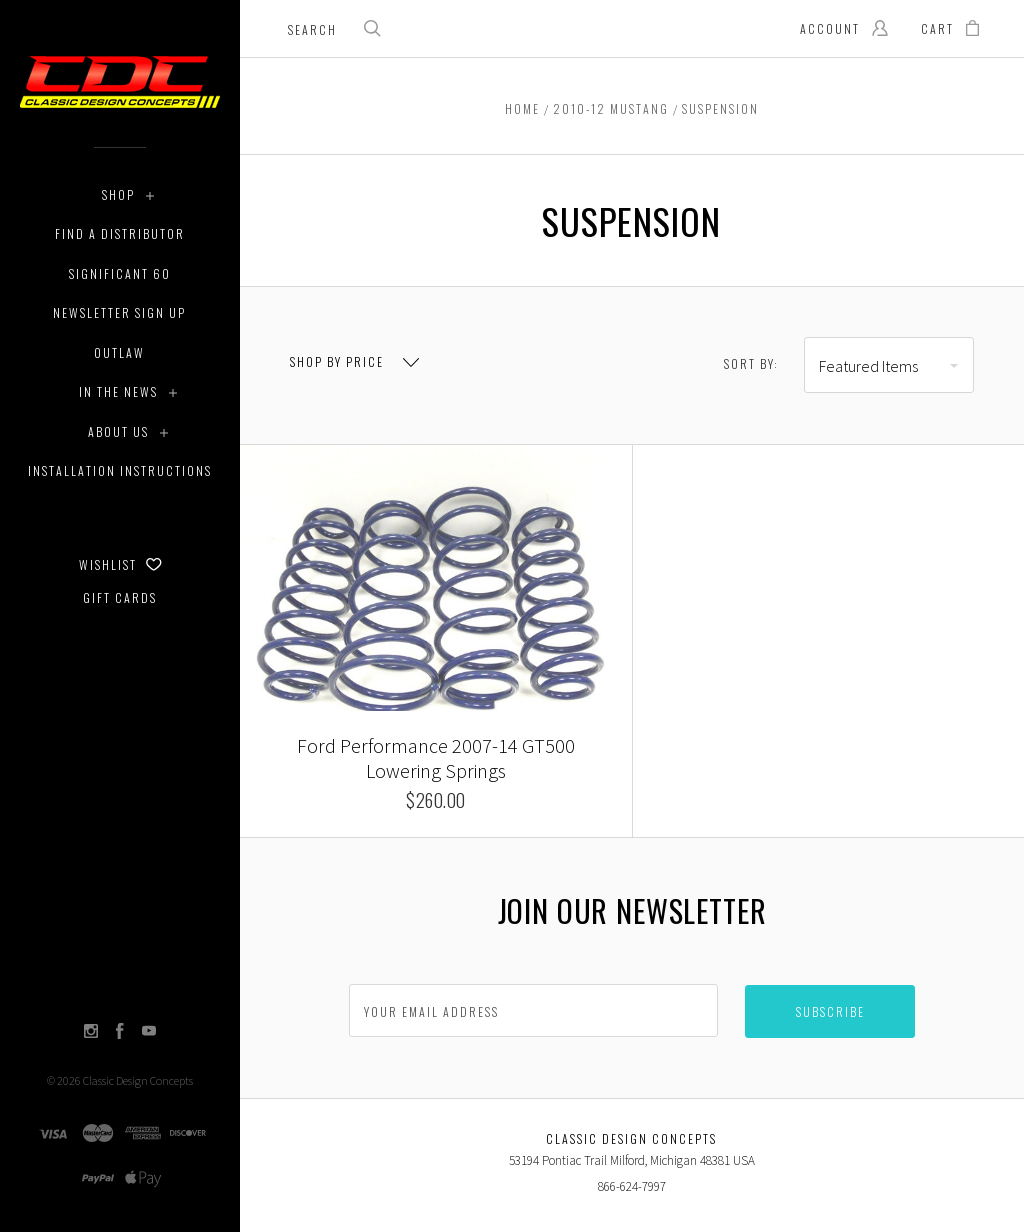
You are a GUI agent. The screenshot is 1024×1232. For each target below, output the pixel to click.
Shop (118, 194)
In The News (118, 391)
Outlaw (119, 352)
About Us (118, 431)
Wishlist (120, 564)
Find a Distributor (120, 233)
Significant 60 (120, 273)
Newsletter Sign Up (119, 312)
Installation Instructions (120, 470)
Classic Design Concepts (138, 1080)
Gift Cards (120, 597)
